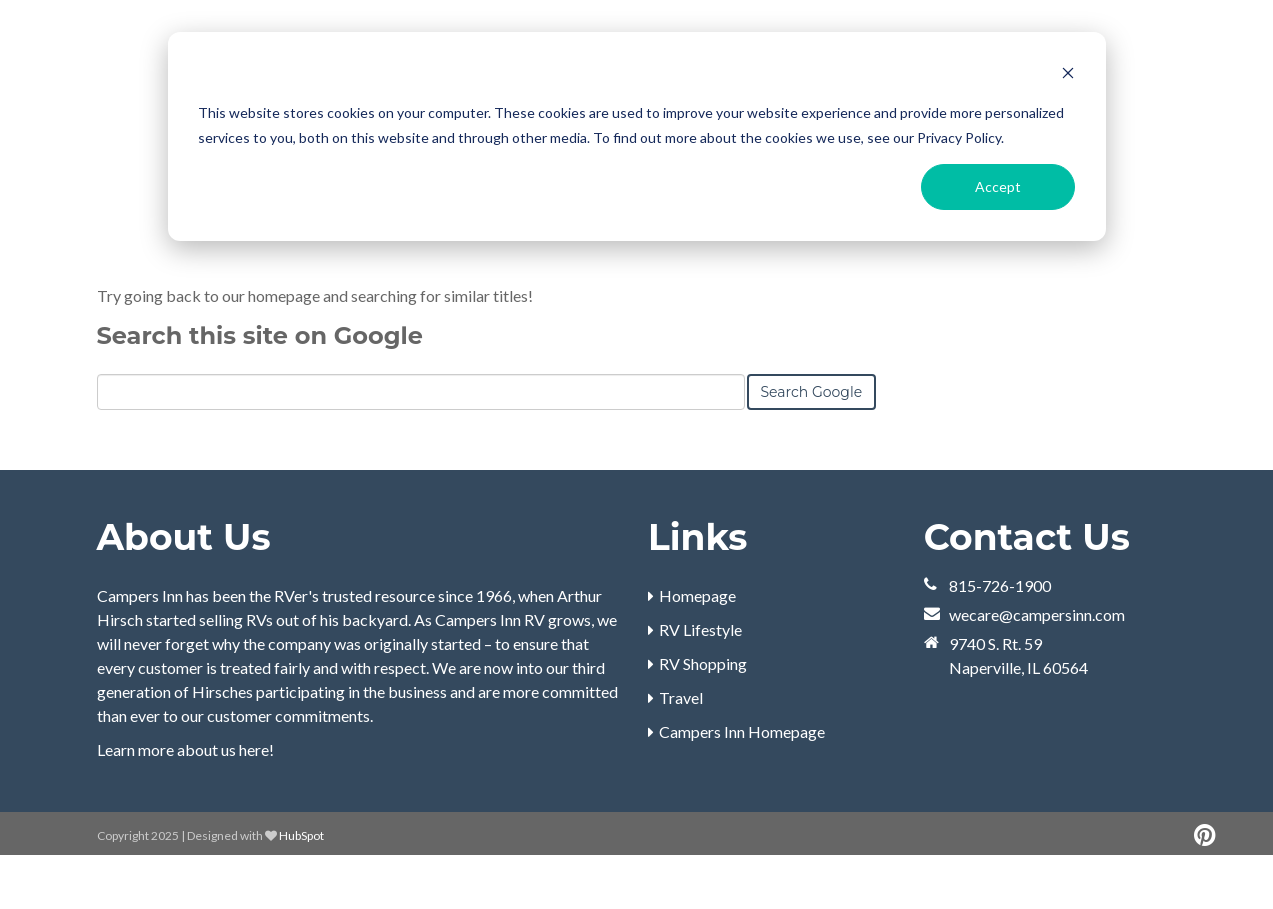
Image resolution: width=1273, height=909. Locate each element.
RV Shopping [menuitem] (703, 716)
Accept (998, 186)
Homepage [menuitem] (697, 648)
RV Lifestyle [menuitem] (700, 682)
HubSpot (301, 888)
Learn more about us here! (185, 802)
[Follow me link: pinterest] (1204, 888)
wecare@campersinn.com (1037, 667)
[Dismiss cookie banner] (1068, 75)
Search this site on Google (260, 388)
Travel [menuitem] (681, 750)
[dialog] (637, 136)
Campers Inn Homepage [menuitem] (742, 784)
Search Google (812, 445)
